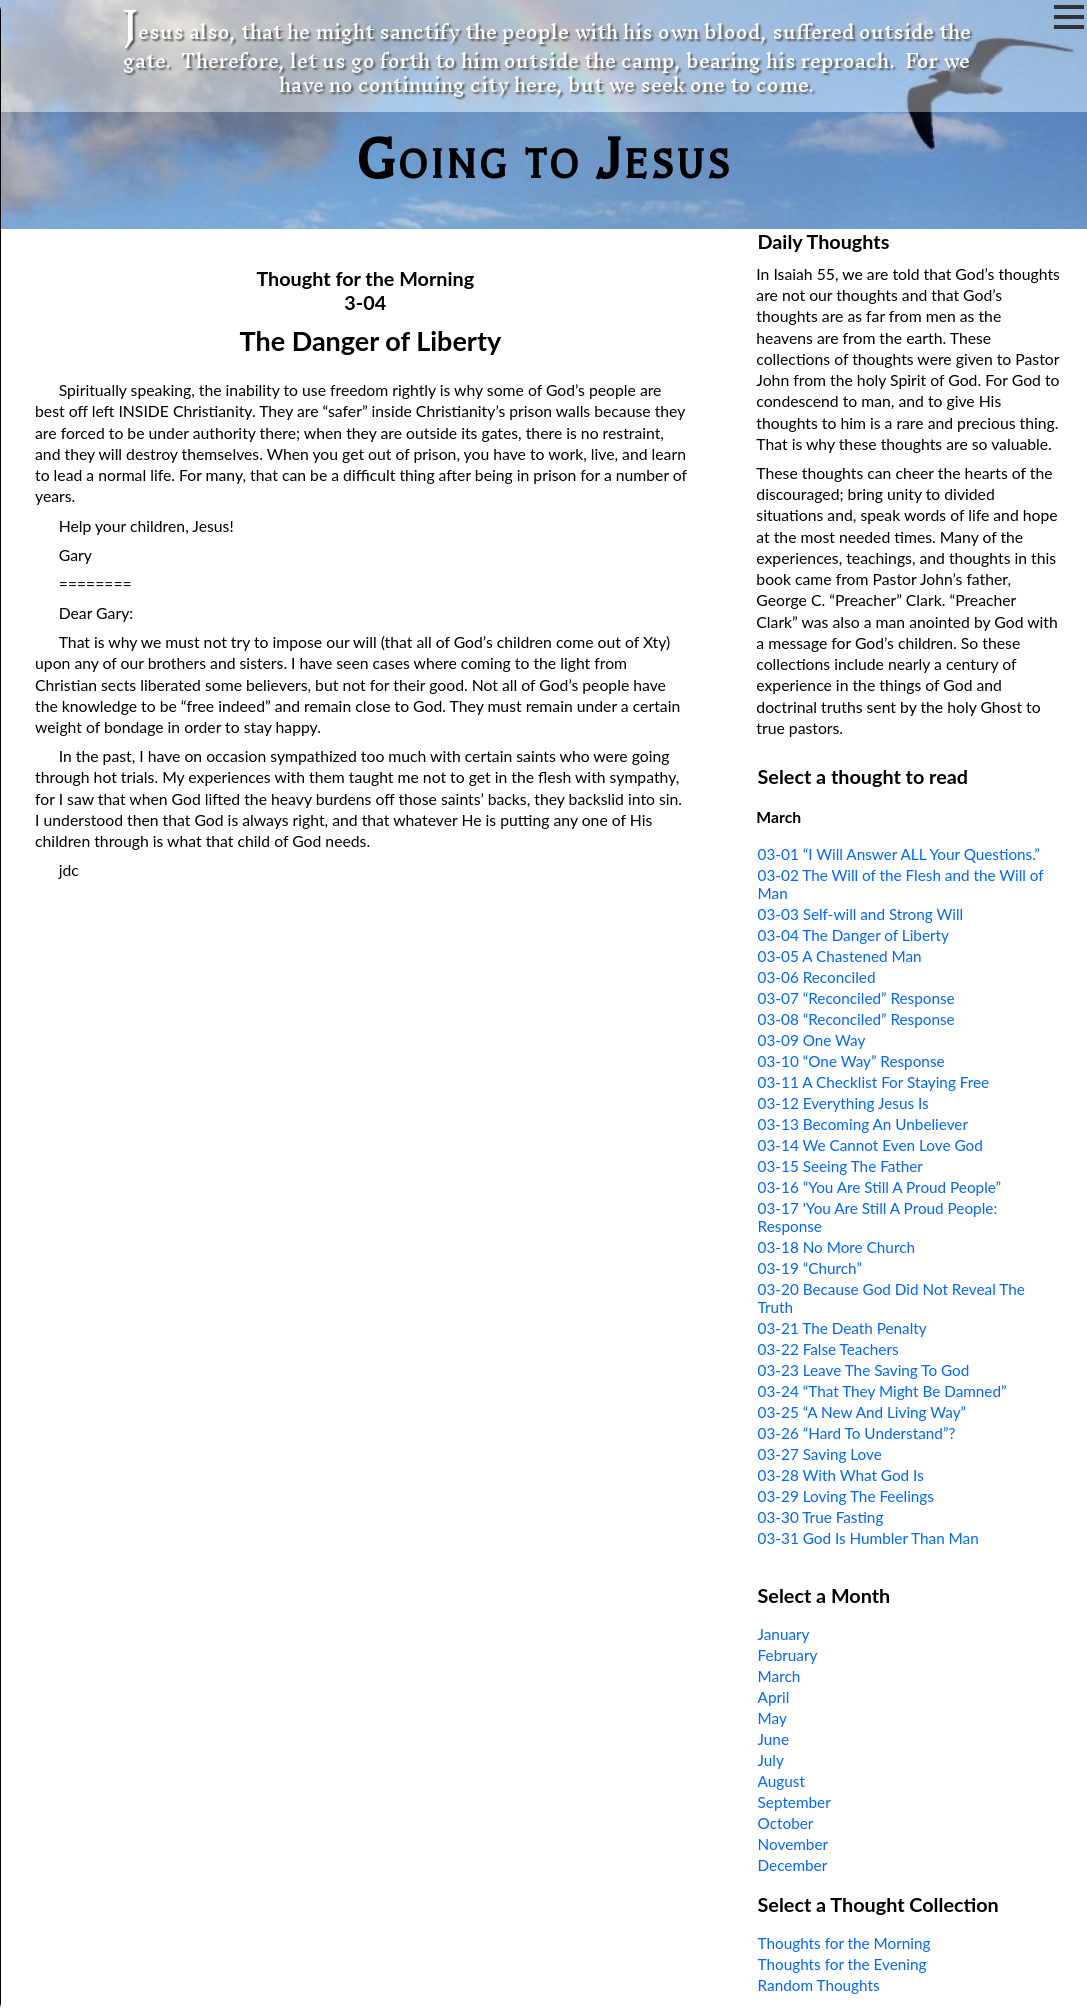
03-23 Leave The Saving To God (864, 1370)
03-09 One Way (812, 1040)
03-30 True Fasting (821, 1517)
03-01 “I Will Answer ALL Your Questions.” (899, 854)
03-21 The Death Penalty (842, 1328)
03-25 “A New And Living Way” (862, 1412)
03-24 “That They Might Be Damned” (882, 1391)
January (784, 1634)
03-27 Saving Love (820, 1454)
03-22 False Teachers (828, 1349)
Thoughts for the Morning (844, 1943)
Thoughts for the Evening (842, 1964)
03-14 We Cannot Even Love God (870, 1145)
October (786, 1823)
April (774, 1697)
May (772, 1718)
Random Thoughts (819, 1985)
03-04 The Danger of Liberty (853, 935)
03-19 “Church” (810, 1268)
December (793, 1865)
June (773, 1739)
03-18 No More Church (836, 1247)
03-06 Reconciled (817, 977)
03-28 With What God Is (841, 1475)
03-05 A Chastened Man (840, 956)
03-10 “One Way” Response (851, 1061)
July (771, 1760)
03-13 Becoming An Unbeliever (863, 1124)
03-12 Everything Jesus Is (843, 1103)
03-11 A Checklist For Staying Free (874, 1082)
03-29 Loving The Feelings (846, 1496)
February (788, 1655)
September (794, 1802)
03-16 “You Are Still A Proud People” (880, 1187)
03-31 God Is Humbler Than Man (868, 1538)
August (781, 1781)
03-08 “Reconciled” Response (856, 1019)
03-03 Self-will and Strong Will (861, 914)
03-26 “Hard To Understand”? (857, 1433)
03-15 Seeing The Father (840, 1166)
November (793, 1844)
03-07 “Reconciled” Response (856, 998)
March (779, 1676)
